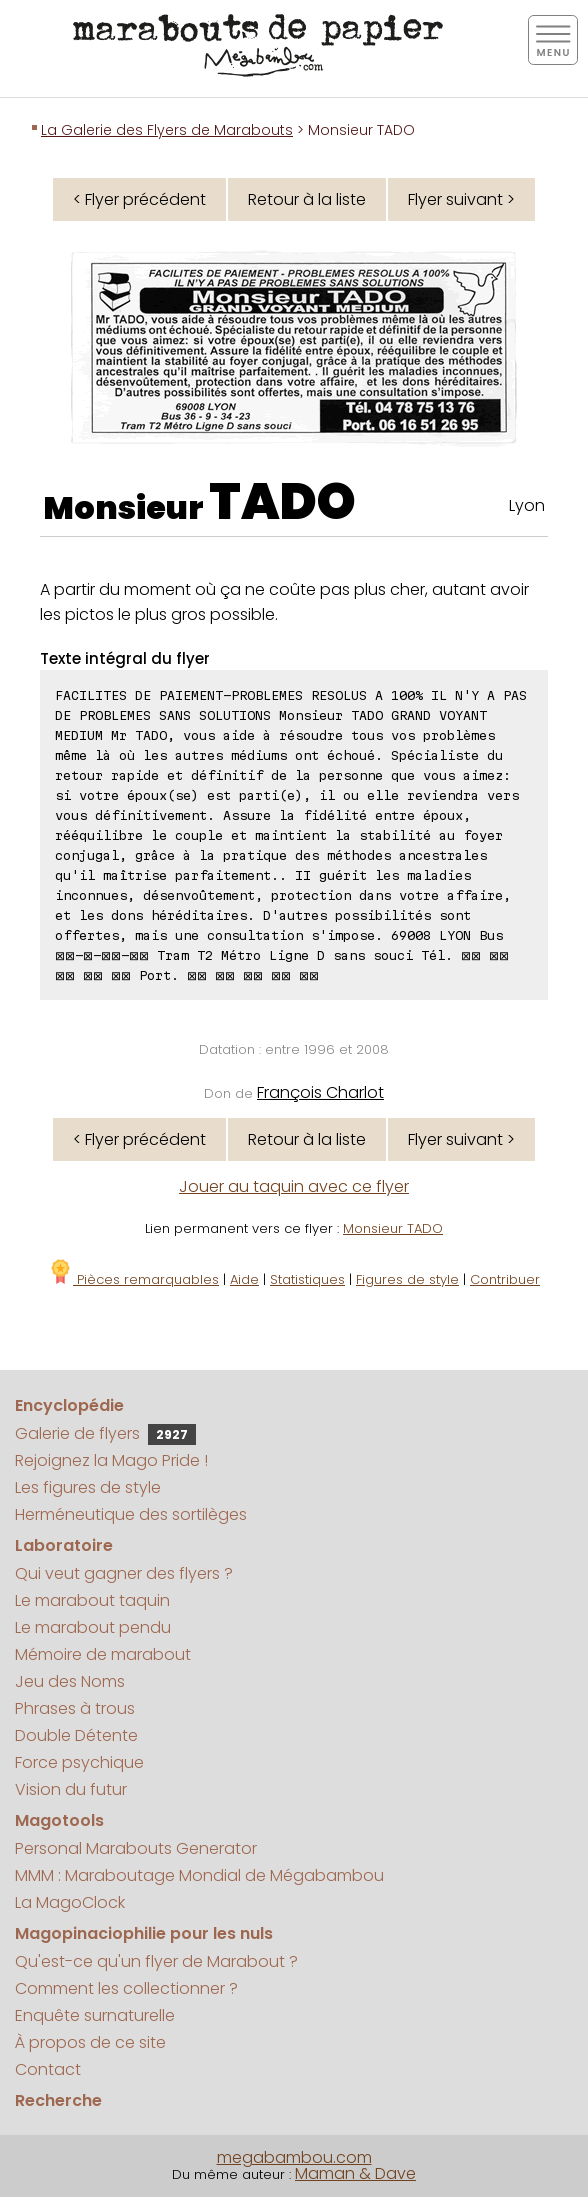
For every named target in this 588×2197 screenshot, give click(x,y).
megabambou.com (294, 2157)
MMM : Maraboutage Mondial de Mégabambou (199, 1875)
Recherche (58, 2100)
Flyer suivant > (461, 199)
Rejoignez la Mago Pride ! (111, 1460)
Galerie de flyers (105, 1433)
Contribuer (505, 1279)
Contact (48, 2069)
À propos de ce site (90, 2042)
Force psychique (79, 1762)
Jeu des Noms (70, 1681)
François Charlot (320, 1092)
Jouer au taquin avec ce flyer (294, 1186)
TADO (282, 502)
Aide (244, 1279)
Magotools (59, 1820)
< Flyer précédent (139, 199)
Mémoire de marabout (103, 1654)
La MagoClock (70, 1902)
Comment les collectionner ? (126, 1988)
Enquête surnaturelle (95, 2015)
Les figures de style (88, 1487)
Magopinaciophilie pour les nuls (144, 1933)
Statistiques (307, 1279)
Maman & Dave (355, 2173)
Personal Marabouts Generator (136, 1848)
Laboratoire (64, 1545)
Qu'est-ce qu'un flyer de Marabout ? (156, 1961)
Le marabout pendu (93, 1627)
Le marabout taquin (92, 1600)
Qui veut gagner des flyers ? (124, 1573)
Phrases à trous (75, 1708)
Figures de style (407, 1279)
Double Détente (76, 1735)
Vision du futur (71, 1789)
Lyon (527, 505)
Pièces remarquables (133, 1279)
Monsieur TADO (393, 1228)
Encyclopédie (69, 1405)
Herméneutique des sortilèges (131, 1514)
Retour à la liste (307, 199)
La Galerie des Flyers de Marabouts (167, 130)
